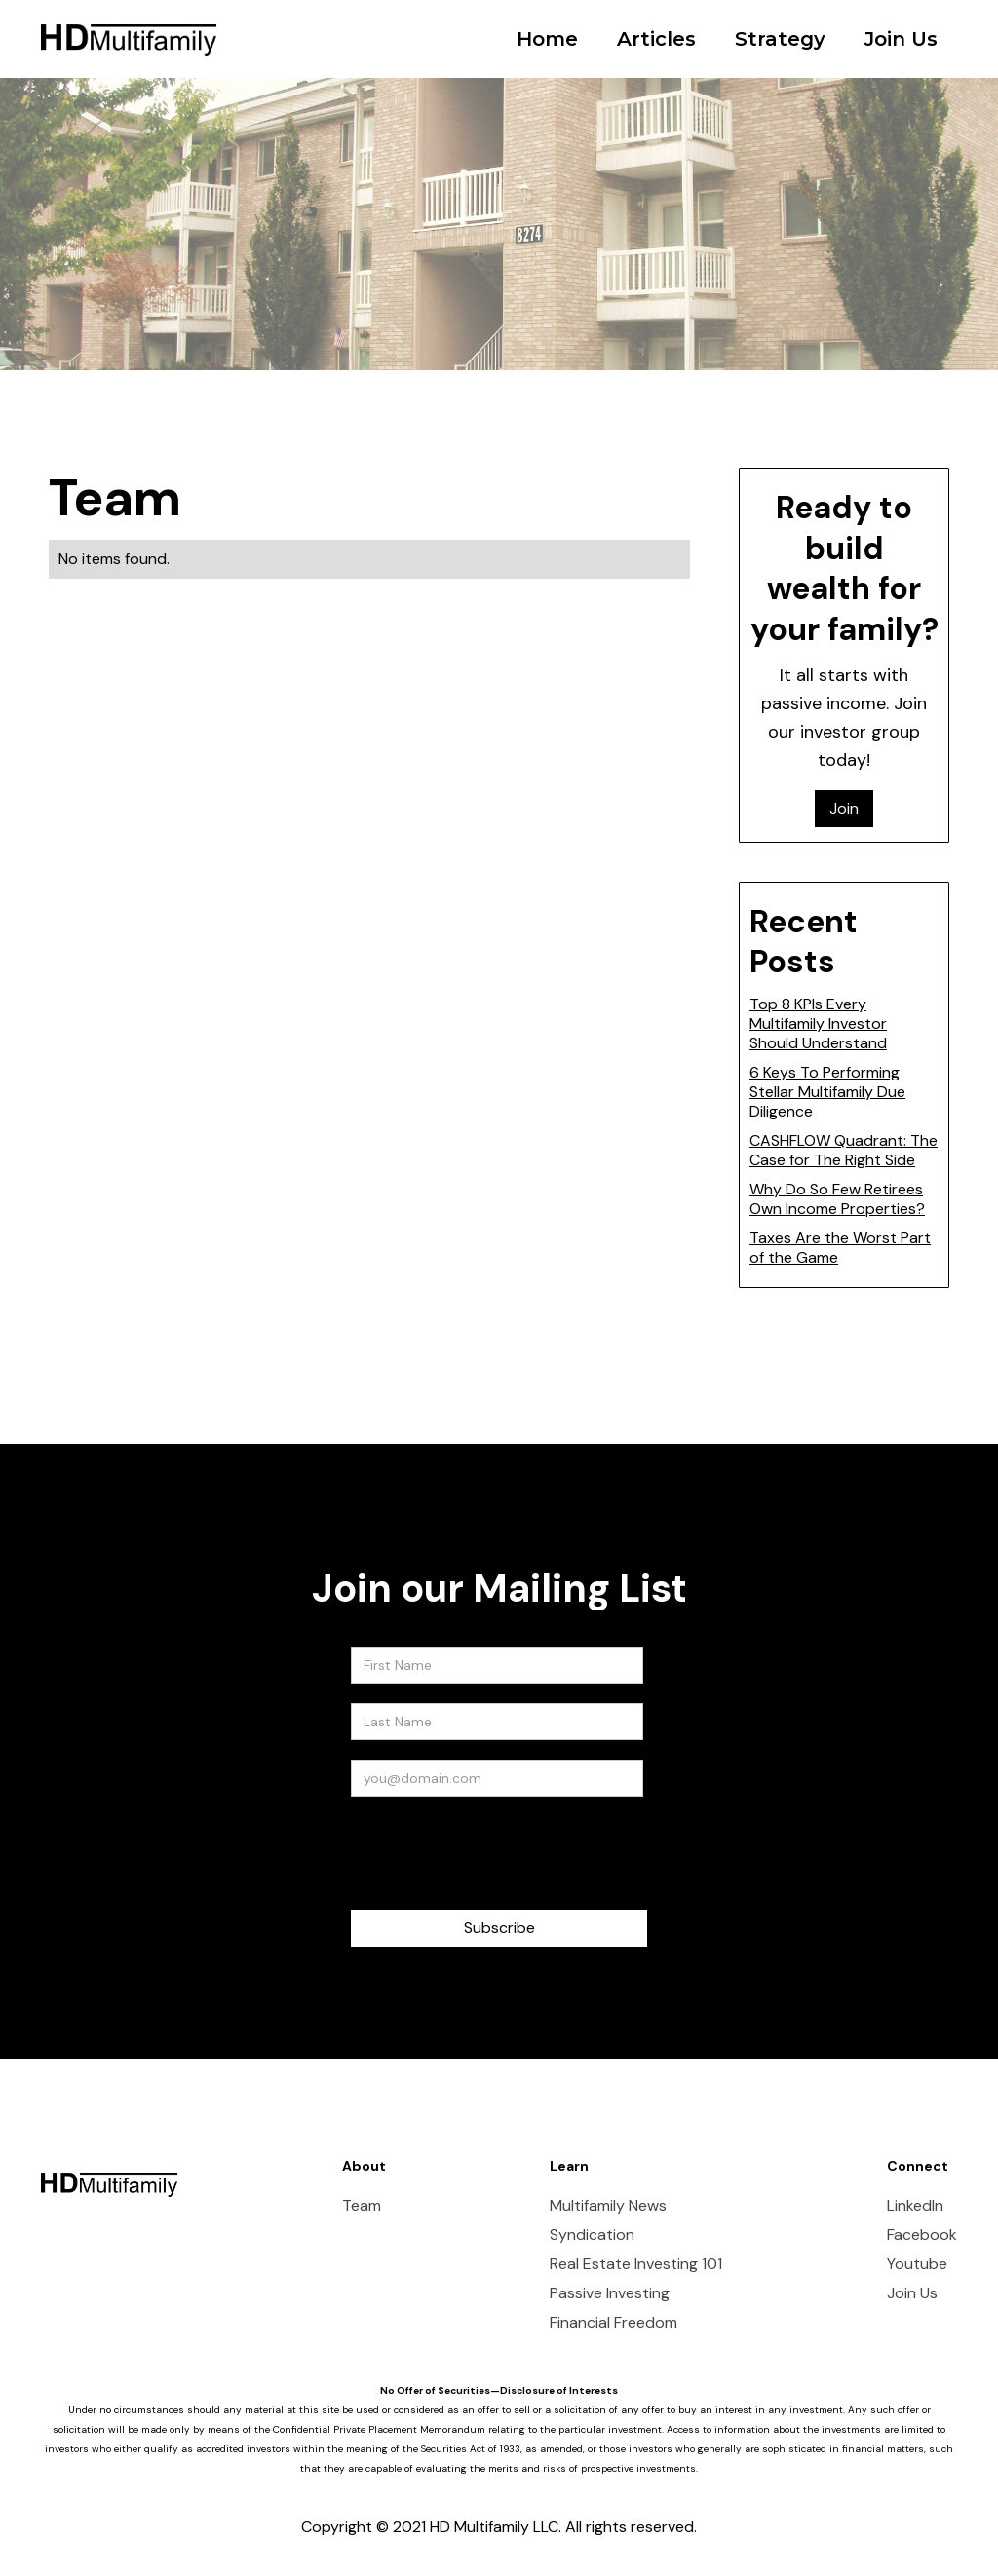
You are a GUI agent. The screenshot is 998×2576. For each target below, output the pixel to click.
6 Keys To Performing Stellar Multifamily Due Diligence (827, 1091)
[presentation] (499, 1854)
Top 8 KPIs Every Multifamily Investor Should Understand (818, 1023)
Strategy (780, 39)
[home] (128, 25)
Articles (656, 39)
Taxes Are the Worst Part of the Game (840, 1248)
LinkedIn (915, 2206)
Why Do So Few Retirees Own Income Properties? (837, 1199)
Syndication (592, 2235)
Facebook (922, 2235)
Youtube (917, 2264)
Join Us (901, 39)
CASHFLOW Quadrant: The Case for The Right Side (843, 1150)
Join (844, 808)
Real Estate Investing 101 (636, 2264)
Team (361, 2206)
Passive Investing (610, 2293)
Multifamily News (608, 2206)
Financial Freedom (613, 2322)
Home (547, 39)
